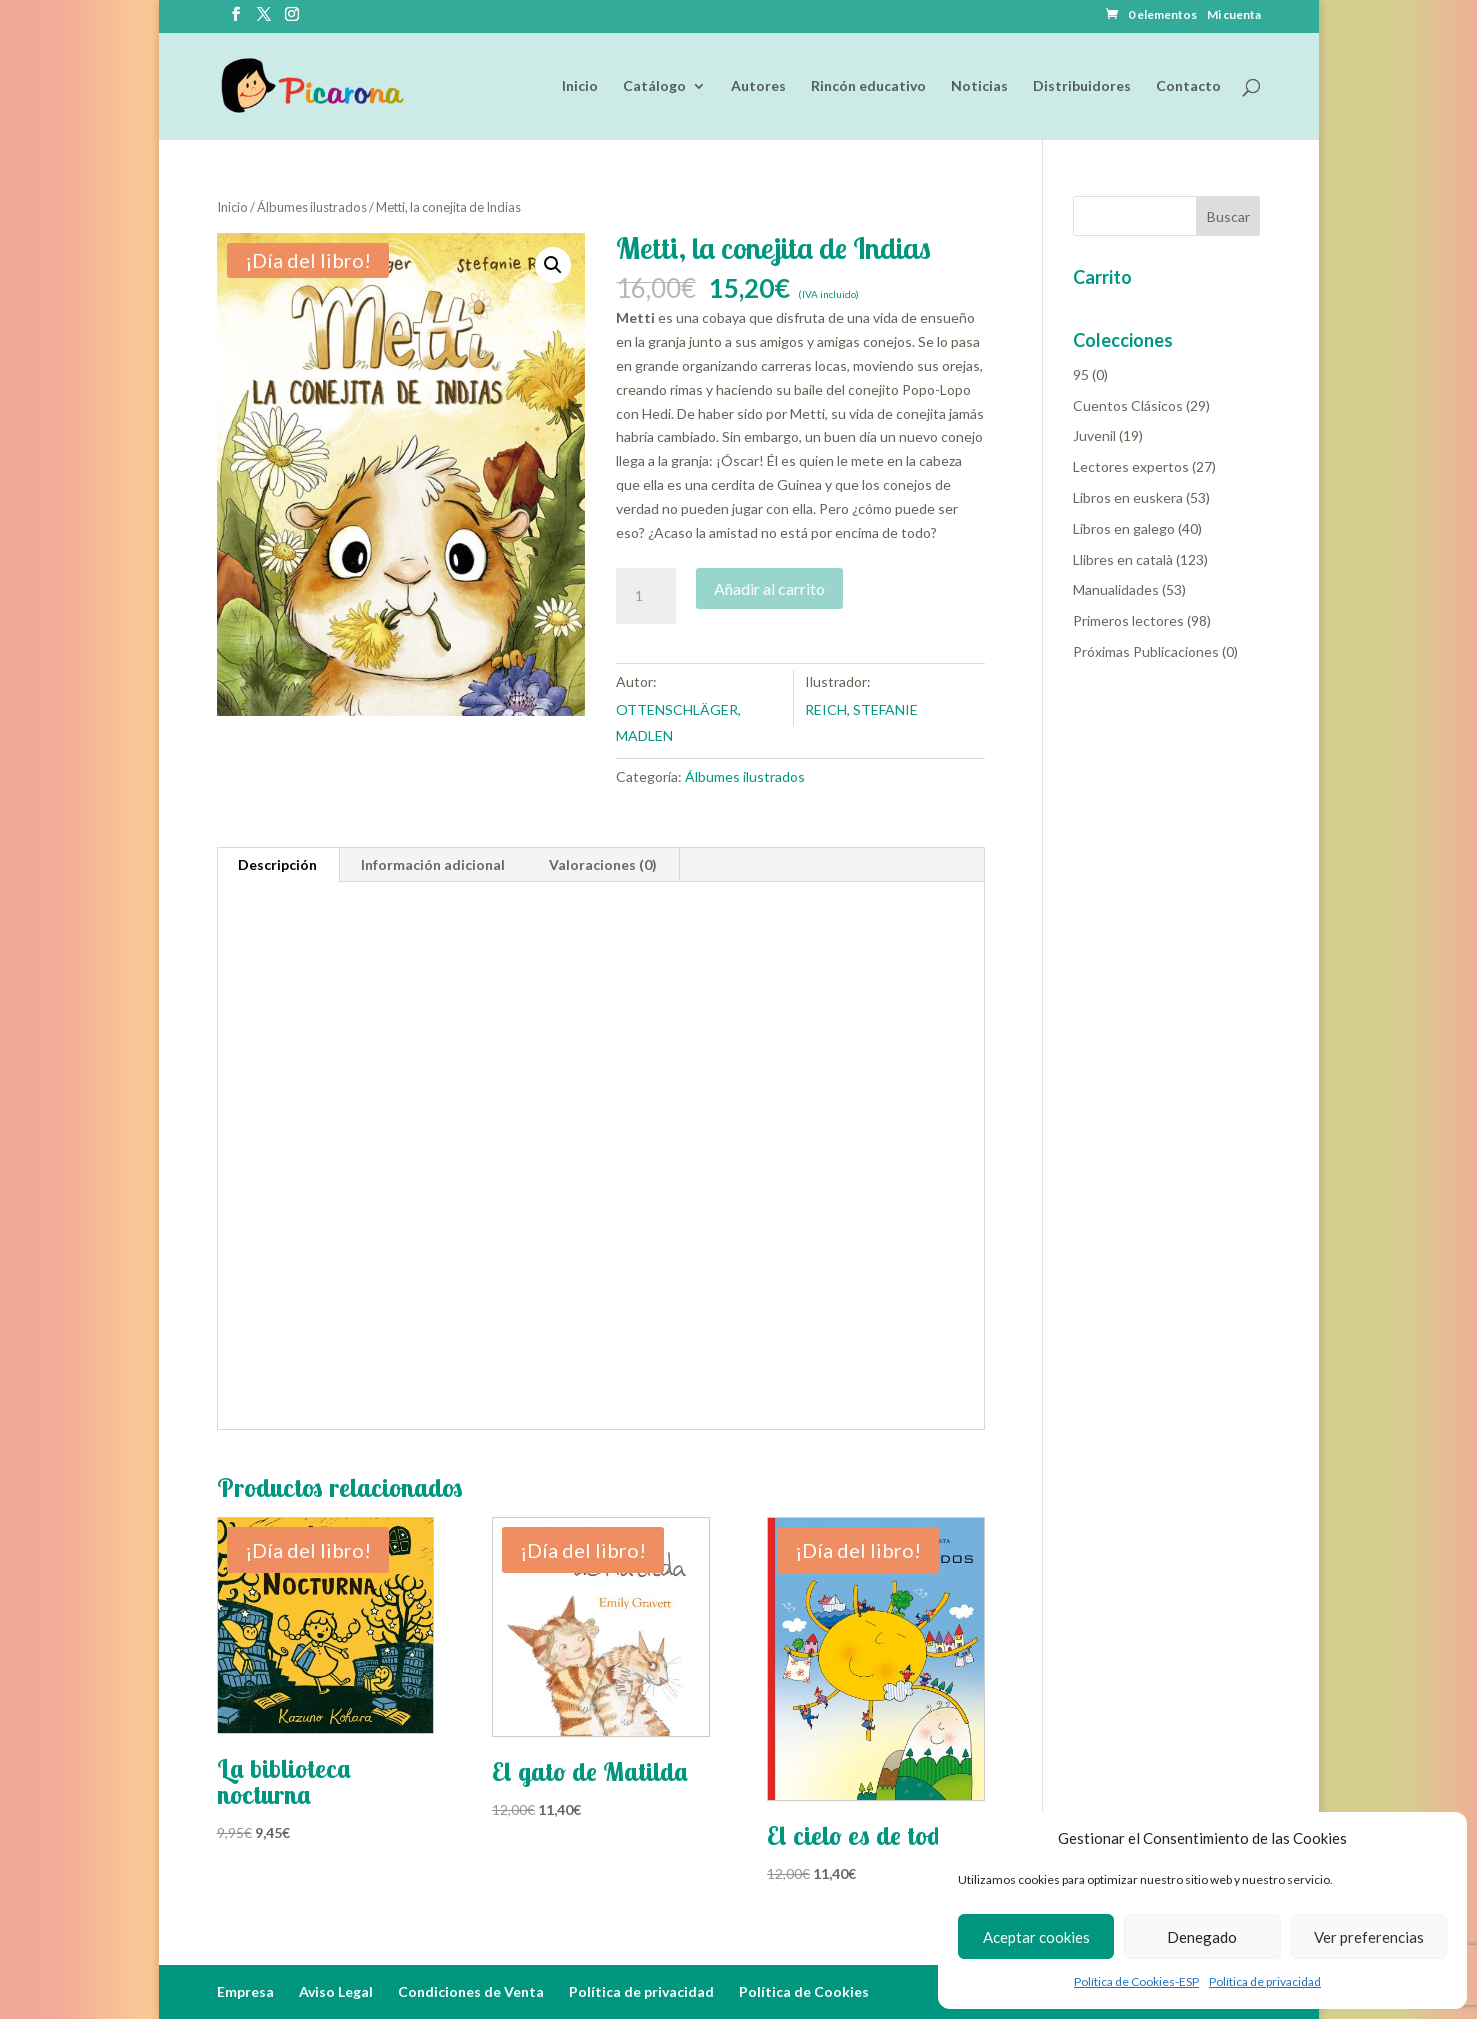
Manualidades (1116, 589)
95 (1081, 374)
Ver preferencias (1369, 1937)
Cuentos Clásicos (1128, 405)
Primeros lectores (1128, 620)
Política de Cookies (804, 1991)
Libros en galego (1124, 528)
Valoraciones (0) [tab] (603, 864)
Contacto (1188, 86)
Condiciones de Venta (471, 1991)
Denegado (1202, 1937)
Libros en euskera (1128, 497)
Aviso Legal (336, 1991)
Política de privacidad (1265, 1981)
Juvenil (1094, 435)
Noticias (979, 86)
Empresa (245, 1991)
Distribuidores (1082, 86)
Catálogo (654, 86)
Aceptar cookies (1036, 1937)
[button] (553, 265)
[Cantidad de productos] (646, 596)
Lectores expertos (1131, 466)
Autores (758, 86)
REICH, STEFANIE (861, 709)
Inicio (580, 86)
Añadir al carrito (769, 588)
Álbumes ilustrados (312, 207)
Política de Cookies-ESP (1136, 1981)
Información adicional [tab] (433, 864)
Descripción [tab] (277, 864)
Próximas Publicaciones (1146, 651)
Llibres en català (1123, 559)
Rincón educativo (868, 86)
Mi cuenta (1234, 15)
